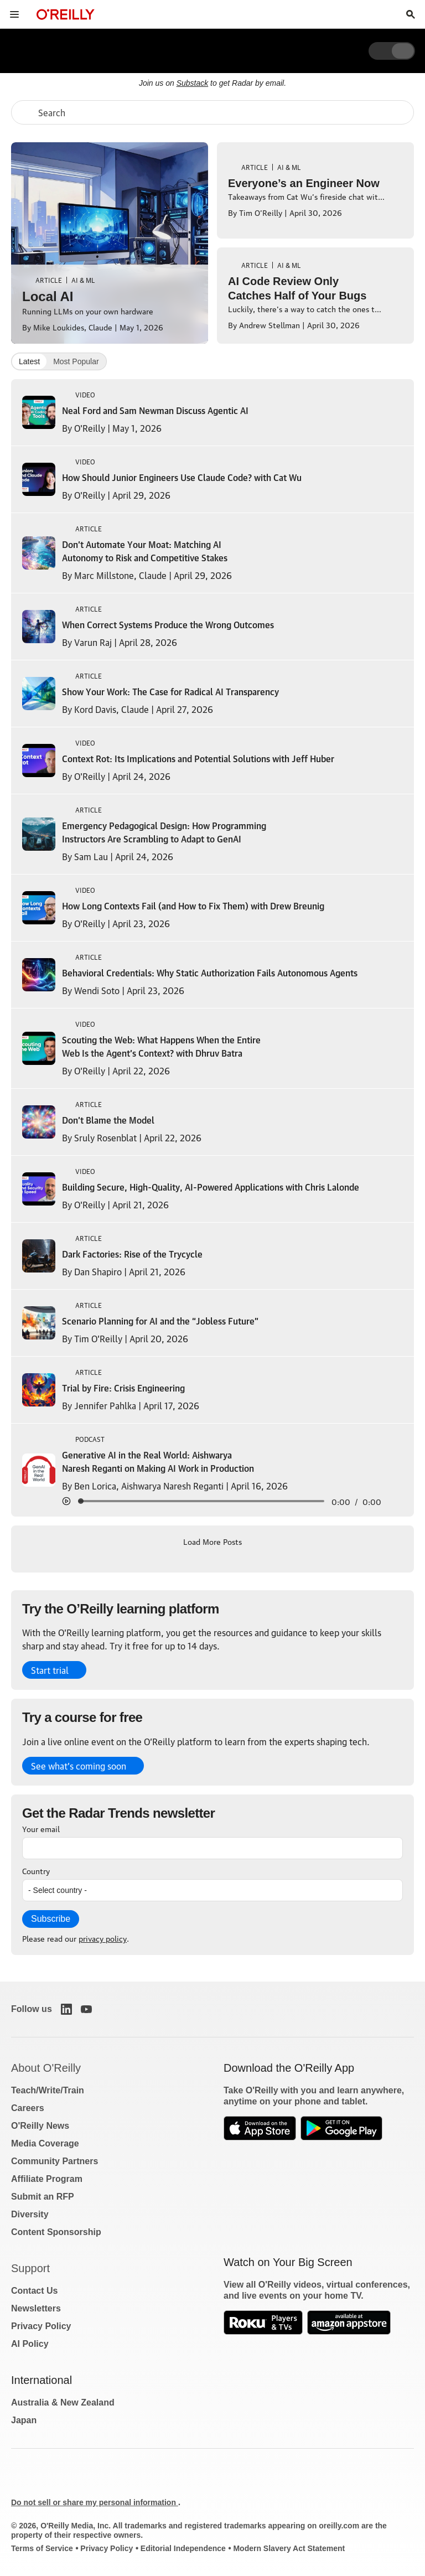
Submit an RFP (42, 2196)
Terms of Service (42, 2548)
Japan (24, 2420)
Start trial (50, 1670)
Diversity (30, 2214)
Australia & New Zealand (63, 2402)
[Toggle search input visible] (410, 14)
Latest (29, 361)
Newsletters (36, 2308)
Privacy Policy (41, 2326)
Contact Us (34, 2290)
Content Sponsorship (56, 2232)
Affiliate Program (46, 2179)
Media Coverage (45, 2143)
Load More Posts (212, 1540)
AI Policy (30, 2344)
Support (30, 2268)
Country (36, 1870)
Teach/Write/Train (47, 2090)
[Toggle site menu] (14, 14)
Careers (27, 2108)
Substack (193, 83)
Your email (41, 1828)
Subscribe (50, 1918)
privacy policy (103, 1937)
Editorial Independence (183, 2548)
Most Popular (76, 361)
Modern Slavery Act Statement (289, 2548)
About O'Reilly (46, 2068)
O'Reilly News (40, 2125)
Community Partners (54, 2161)
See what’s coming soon (78, 1766)
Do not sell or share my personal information (94, 2502)
